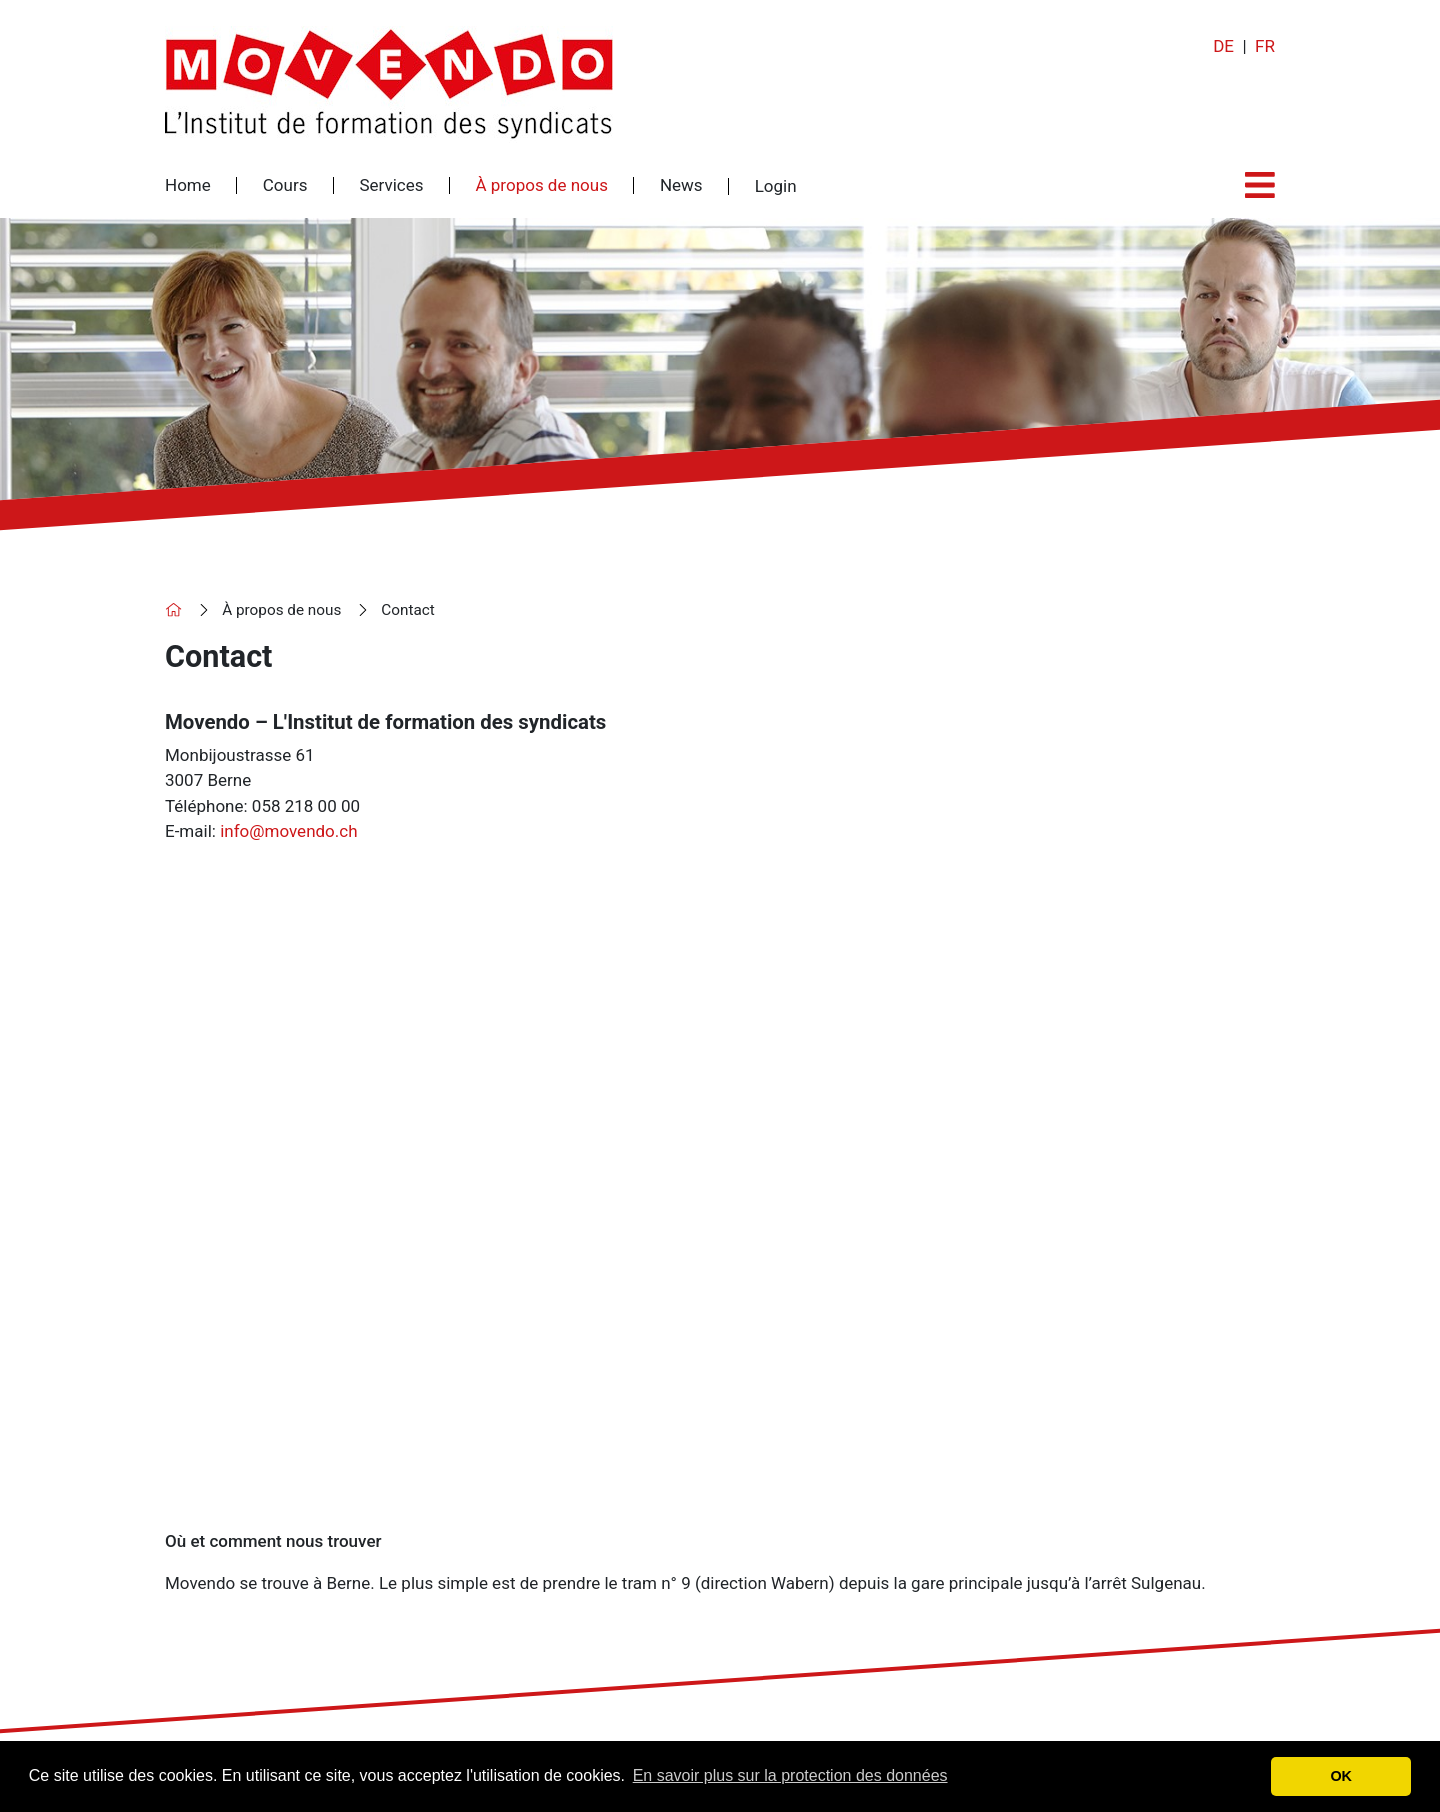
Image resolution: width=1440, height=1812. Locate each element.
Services (391, 185)
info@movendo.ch (288, 831)
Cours (285, 185)
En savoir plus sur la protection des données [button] (790, 1775)
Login (776, 186)
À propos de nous (542, 185)
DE (1223, 46)
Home (188, 185)
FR (1265, 46)
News (681, 185)
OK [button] (1341, 1776)
